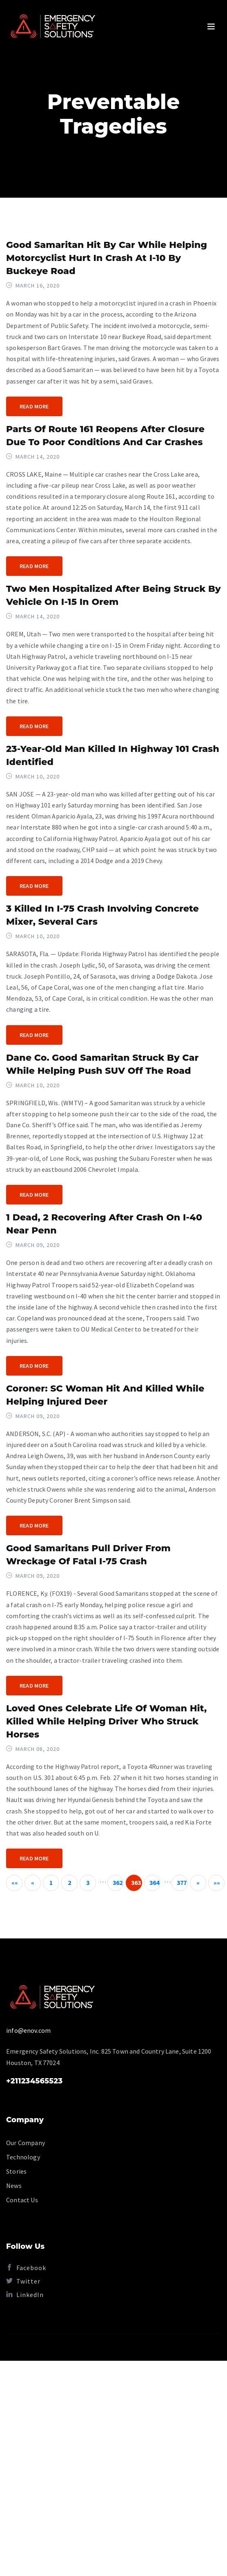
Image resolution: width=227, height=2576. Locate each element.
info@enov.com (28, 2030)
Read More (34, 406)
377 (182, 1882)
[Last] (216, 1883)
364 (154, 1882)
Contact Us (22, 2200)
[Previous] (32, 1883)
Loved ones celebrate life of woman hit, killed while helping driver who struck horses (106, 1721)
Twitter (23, 2281)
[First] (14, 1883)
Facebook (26, 2268)
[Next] (198, 1883)
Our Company (25, 2143)
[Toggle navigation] (211, 26)
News (14, 2185)
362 (118, 1882)
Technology (23, 2157)
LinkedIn (25, 2295)
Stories (16, 2171)
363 (136, 1882)
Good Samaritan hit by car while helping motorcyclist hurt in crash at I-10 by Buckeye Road (106, 258)
